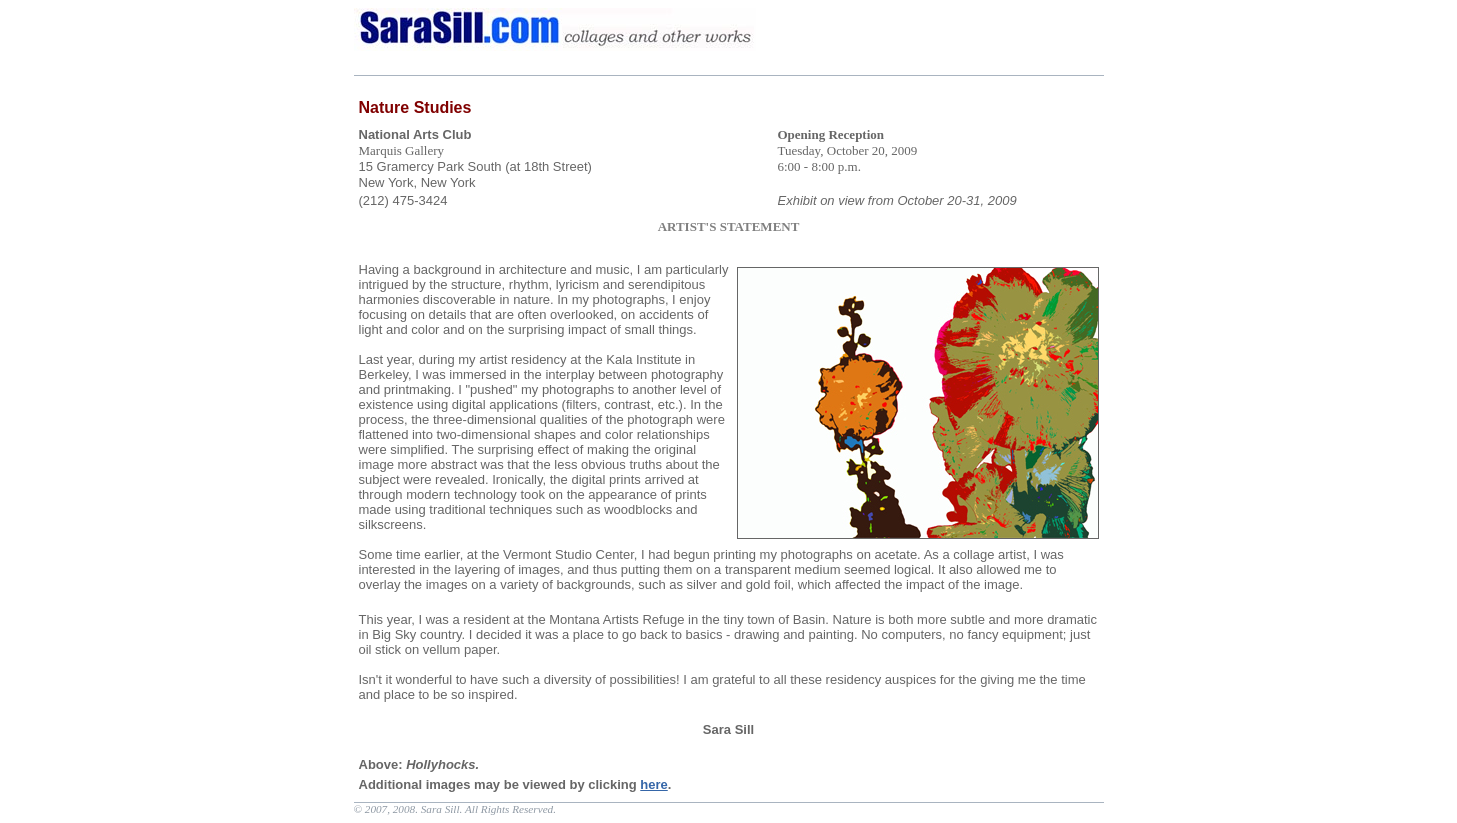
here (653, 784)
